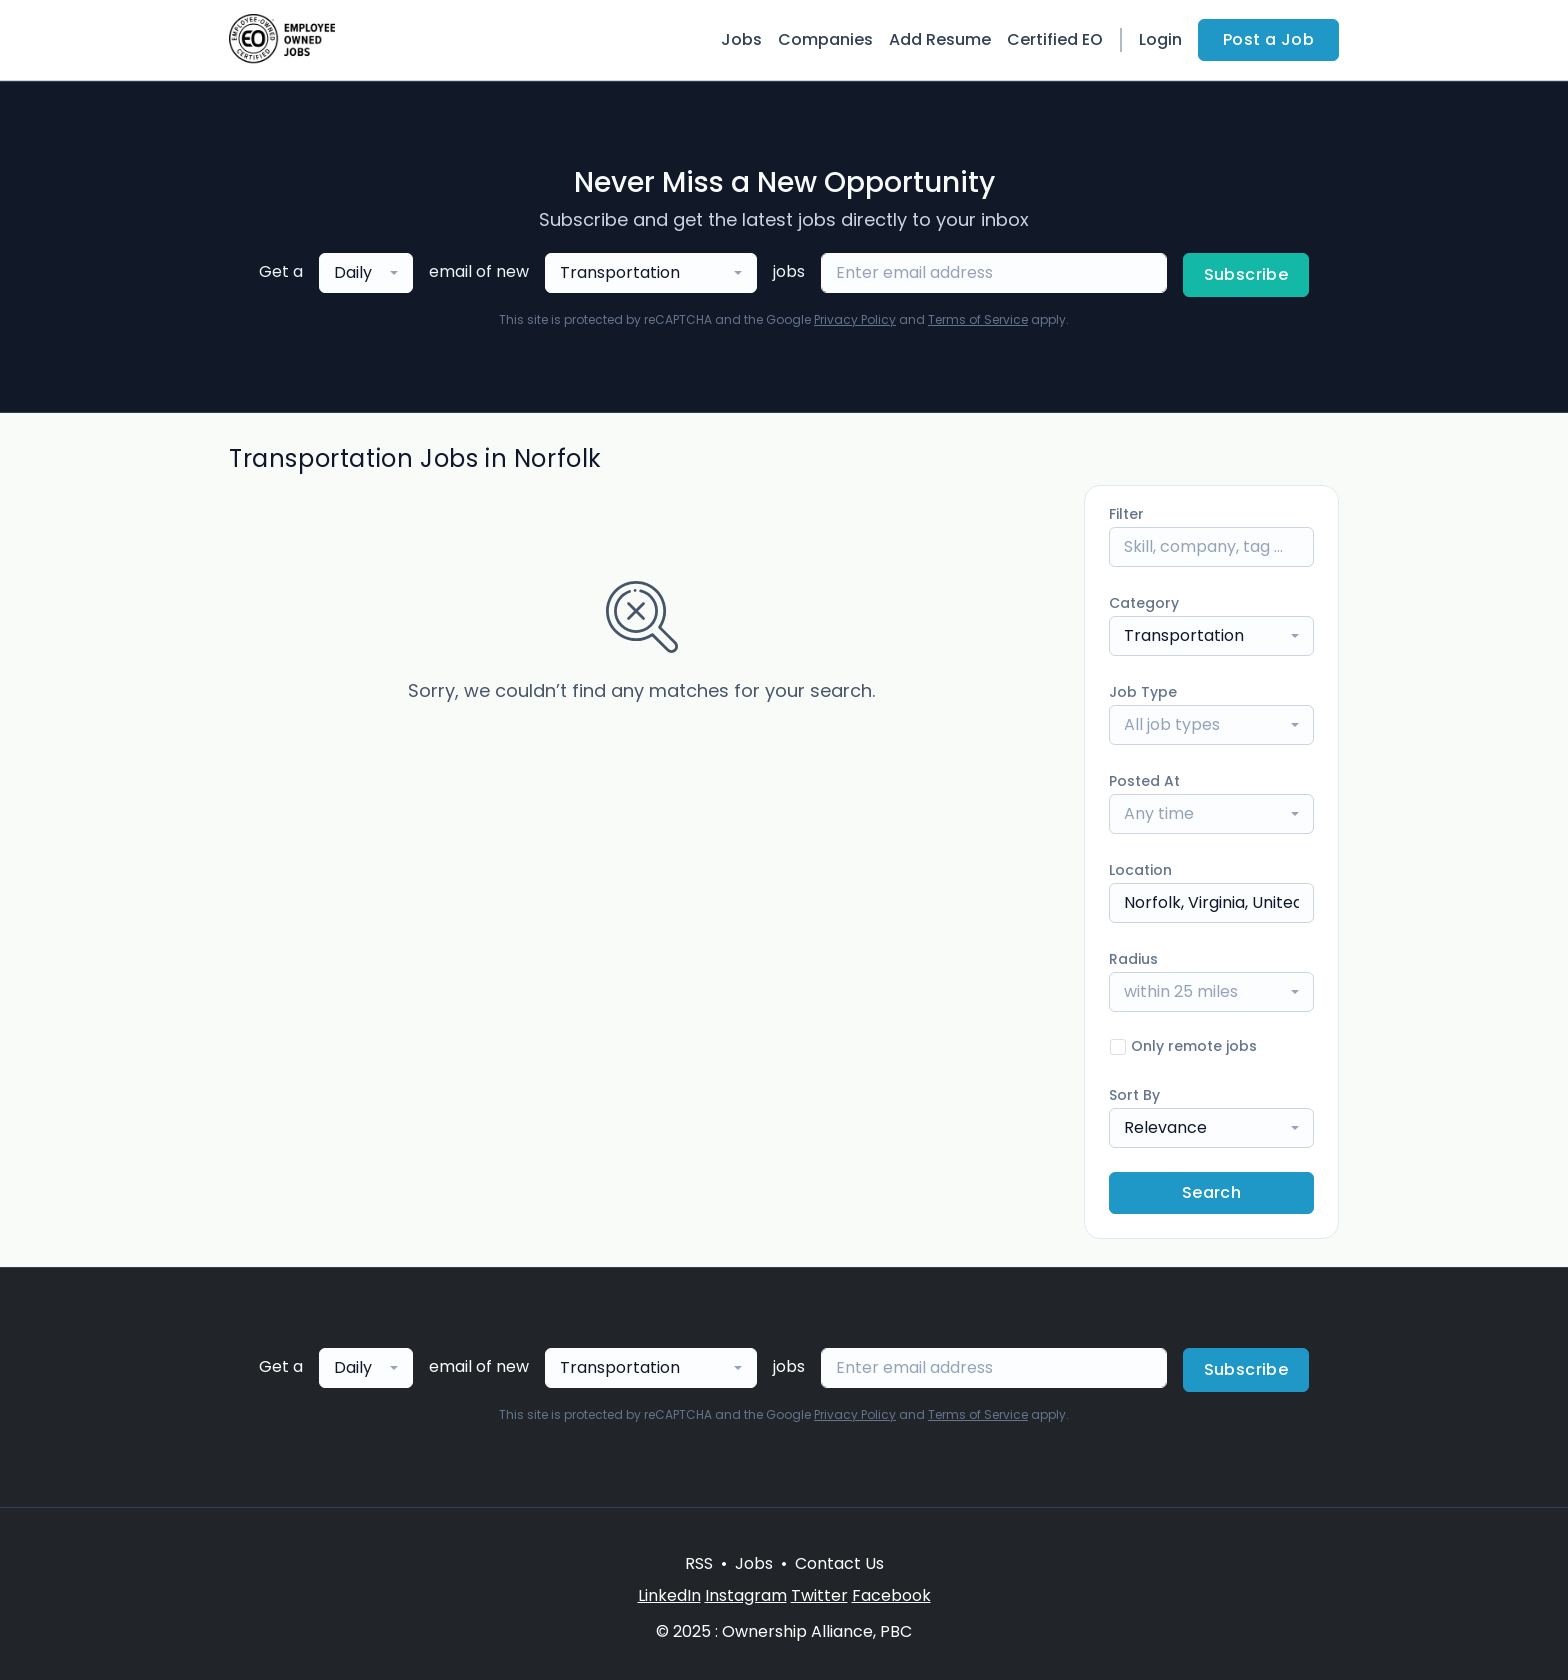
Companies (825, 39)
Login (1160, 39)
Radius (1133, 959)
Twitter (819, 1595)
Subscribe (1246, 274)
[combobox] (366, 273)
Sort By (1134, 1095)
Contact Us (839, 1563)
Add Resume (940, 39)
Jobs (741, 39)
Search (1211, 1192)
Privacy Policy (855, 319)
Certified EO (1055, 39)
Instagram (746, 1595)
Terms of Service (978, 319)
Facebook (891, 1595)
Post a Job (1268, 39)
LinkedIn (669, 1595)
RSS (699, 1563)
